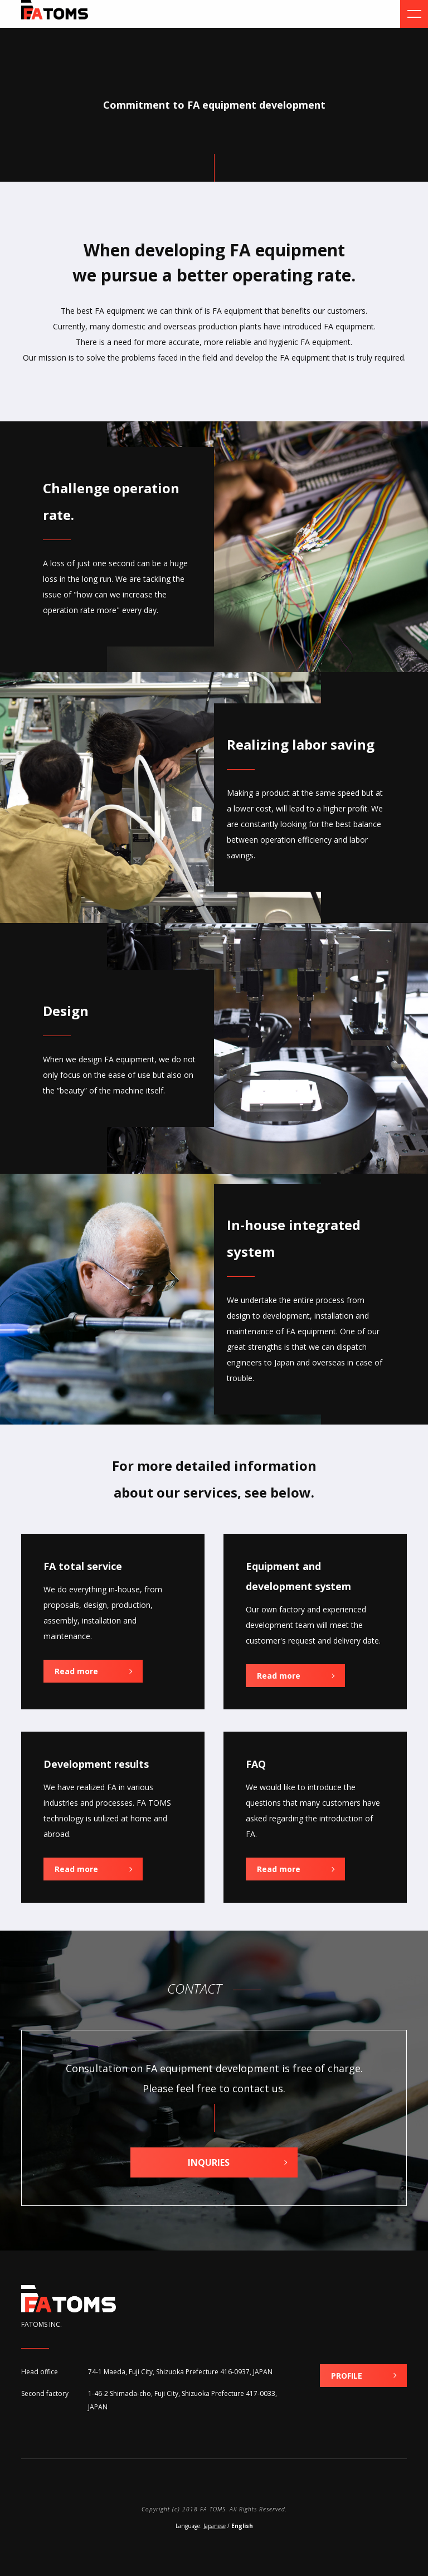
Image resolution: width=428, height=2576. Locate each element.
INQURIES (209, 2162)
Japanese (214, 2526)
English (242, 2526)
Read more (76, 1671)
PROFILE (346, 2375)
